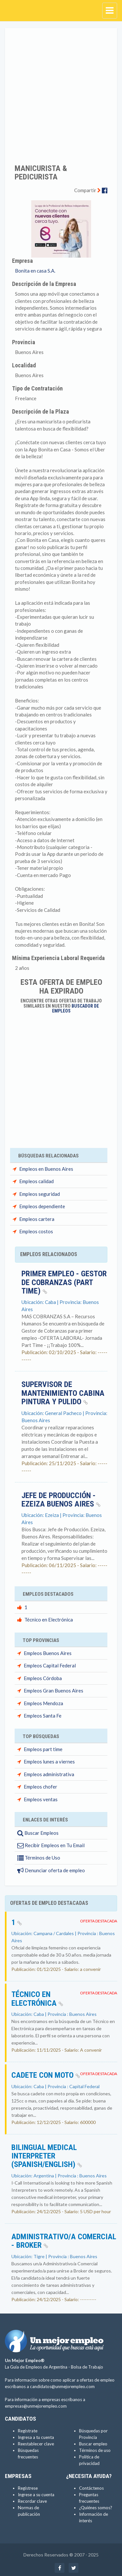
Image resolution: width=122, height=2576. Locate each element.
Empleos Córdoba (43, 1678)
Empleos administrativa (49, 1774)
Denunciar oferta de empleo (51, 1870)
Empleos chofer (40, 1787)
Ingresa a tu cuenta (36, 2437)
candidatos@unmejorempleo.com (62, 2386)
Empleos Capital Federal (50, 1665)
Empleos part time (43, 1749)
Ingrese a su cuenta (36, 2494)
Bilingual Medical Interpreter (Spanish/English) (46, 2156)
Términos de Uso (38, 1858)
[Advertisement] (61, 92)
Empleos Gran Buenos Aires (53, 1690)
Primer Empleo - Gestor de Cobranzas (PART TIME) (64, 1282)
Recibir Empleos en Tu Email (51, 1845)
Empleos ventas (41, 1799)
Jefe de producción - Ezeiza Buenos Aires (61, 1499)
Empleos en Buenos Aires (46, 1169)
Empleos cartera (36, 1219)
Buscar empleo (93, 2443)
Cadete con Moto (45, 2075)
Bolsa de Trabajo (87, 2367)
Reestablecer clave (36, 2443)
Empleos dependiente (42, 1206)
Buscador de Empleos (75, 1008)
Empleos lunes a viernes (49, 1761)
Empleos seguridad (39, 1194)
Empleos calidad (36, 1181)
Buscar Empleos (38, 1833)
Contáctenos (91, 2488)
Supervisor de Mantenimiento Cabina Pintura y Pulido (62, 1393)
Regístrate (27, 2430)
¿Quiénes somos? (95, 2507)
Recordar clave (32, 2501)
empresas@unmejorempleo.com (36, 2406)
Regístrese (28, 2488)
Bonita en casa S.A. (35, 271)
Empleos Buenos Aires (48, 1653)
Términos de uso (95, 2450)
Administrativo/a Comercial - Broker (63, 2241)
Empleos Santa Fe (42, 1716)
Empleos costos (36, 1231)
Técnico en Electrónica (48, 1619)
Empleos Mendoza (43, 1703)
